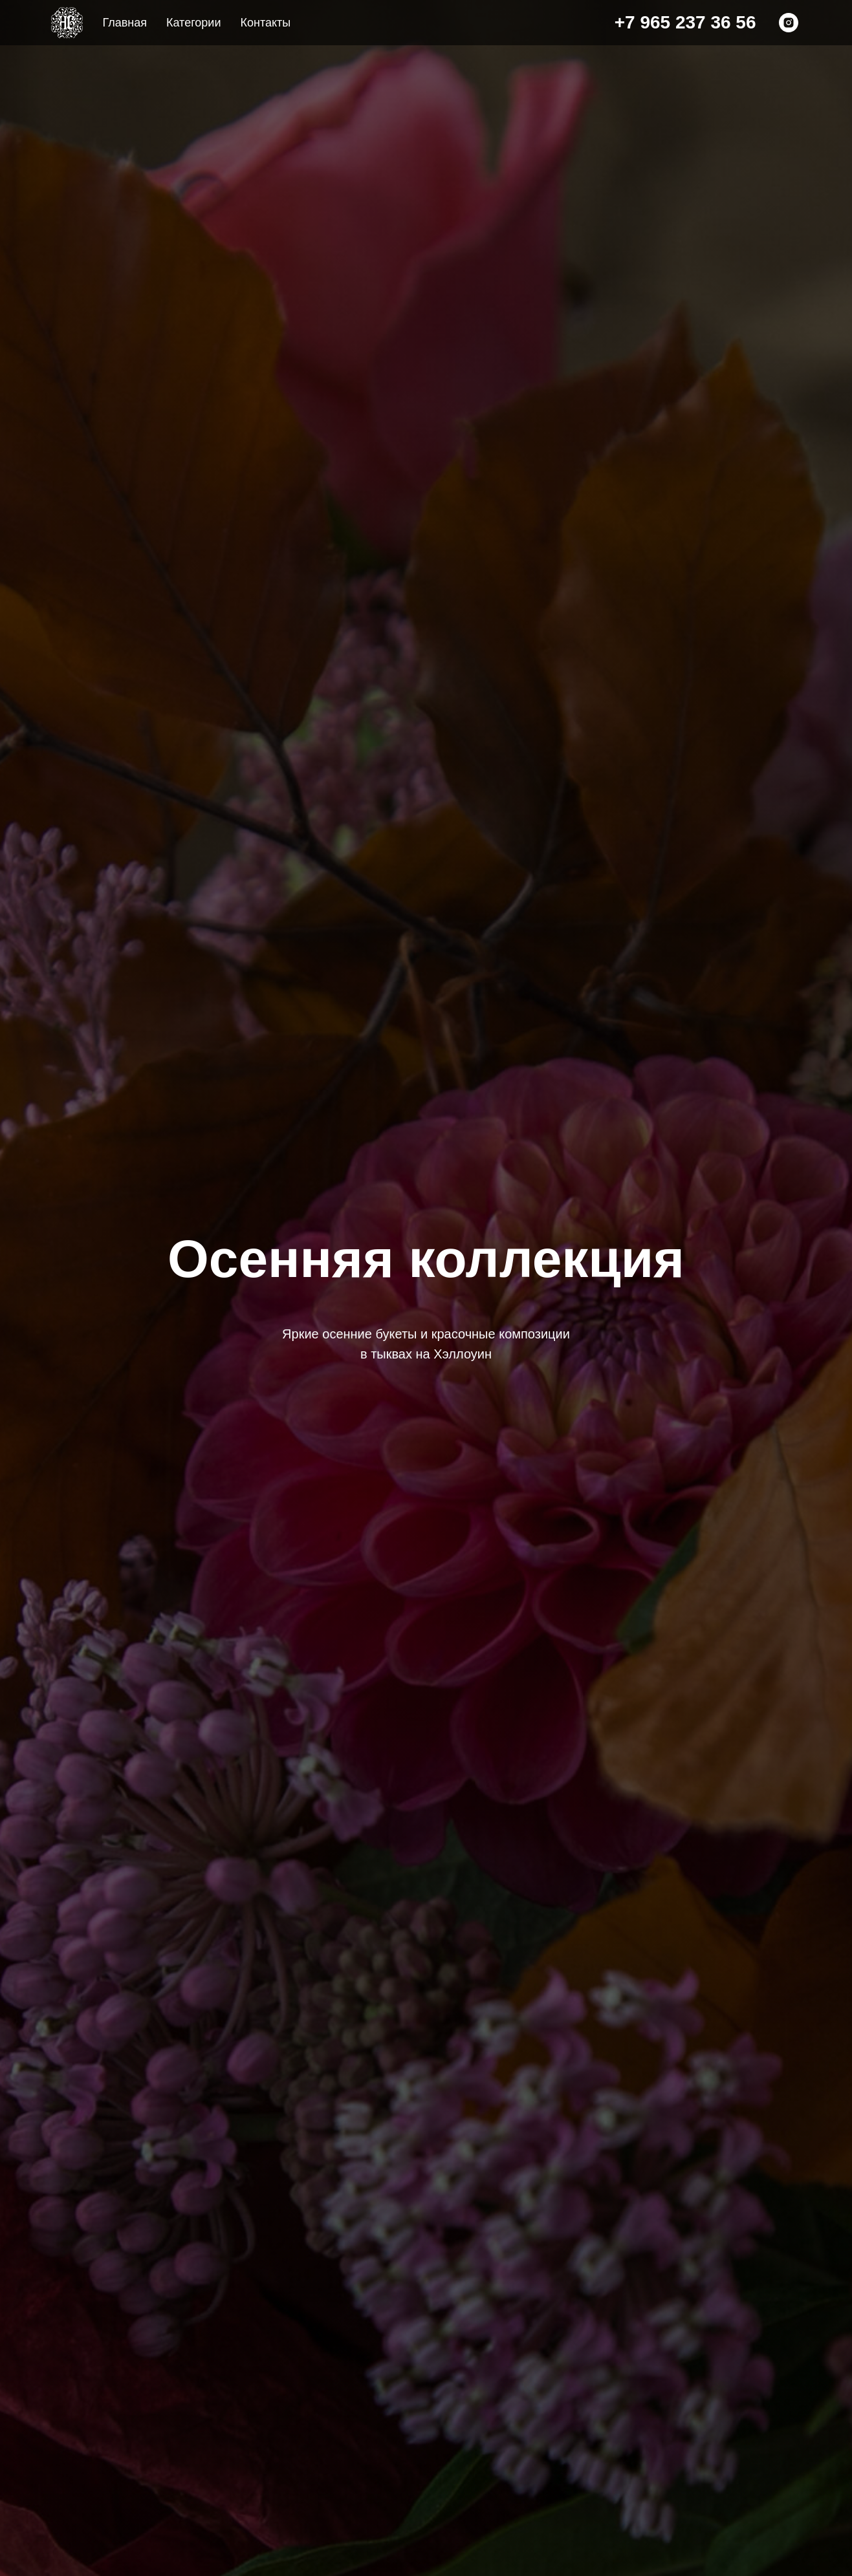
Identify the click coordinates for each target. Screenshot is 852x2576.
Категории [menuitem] (193, 22)
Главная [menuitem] (125, 22)
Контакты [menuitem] (265, 22)
